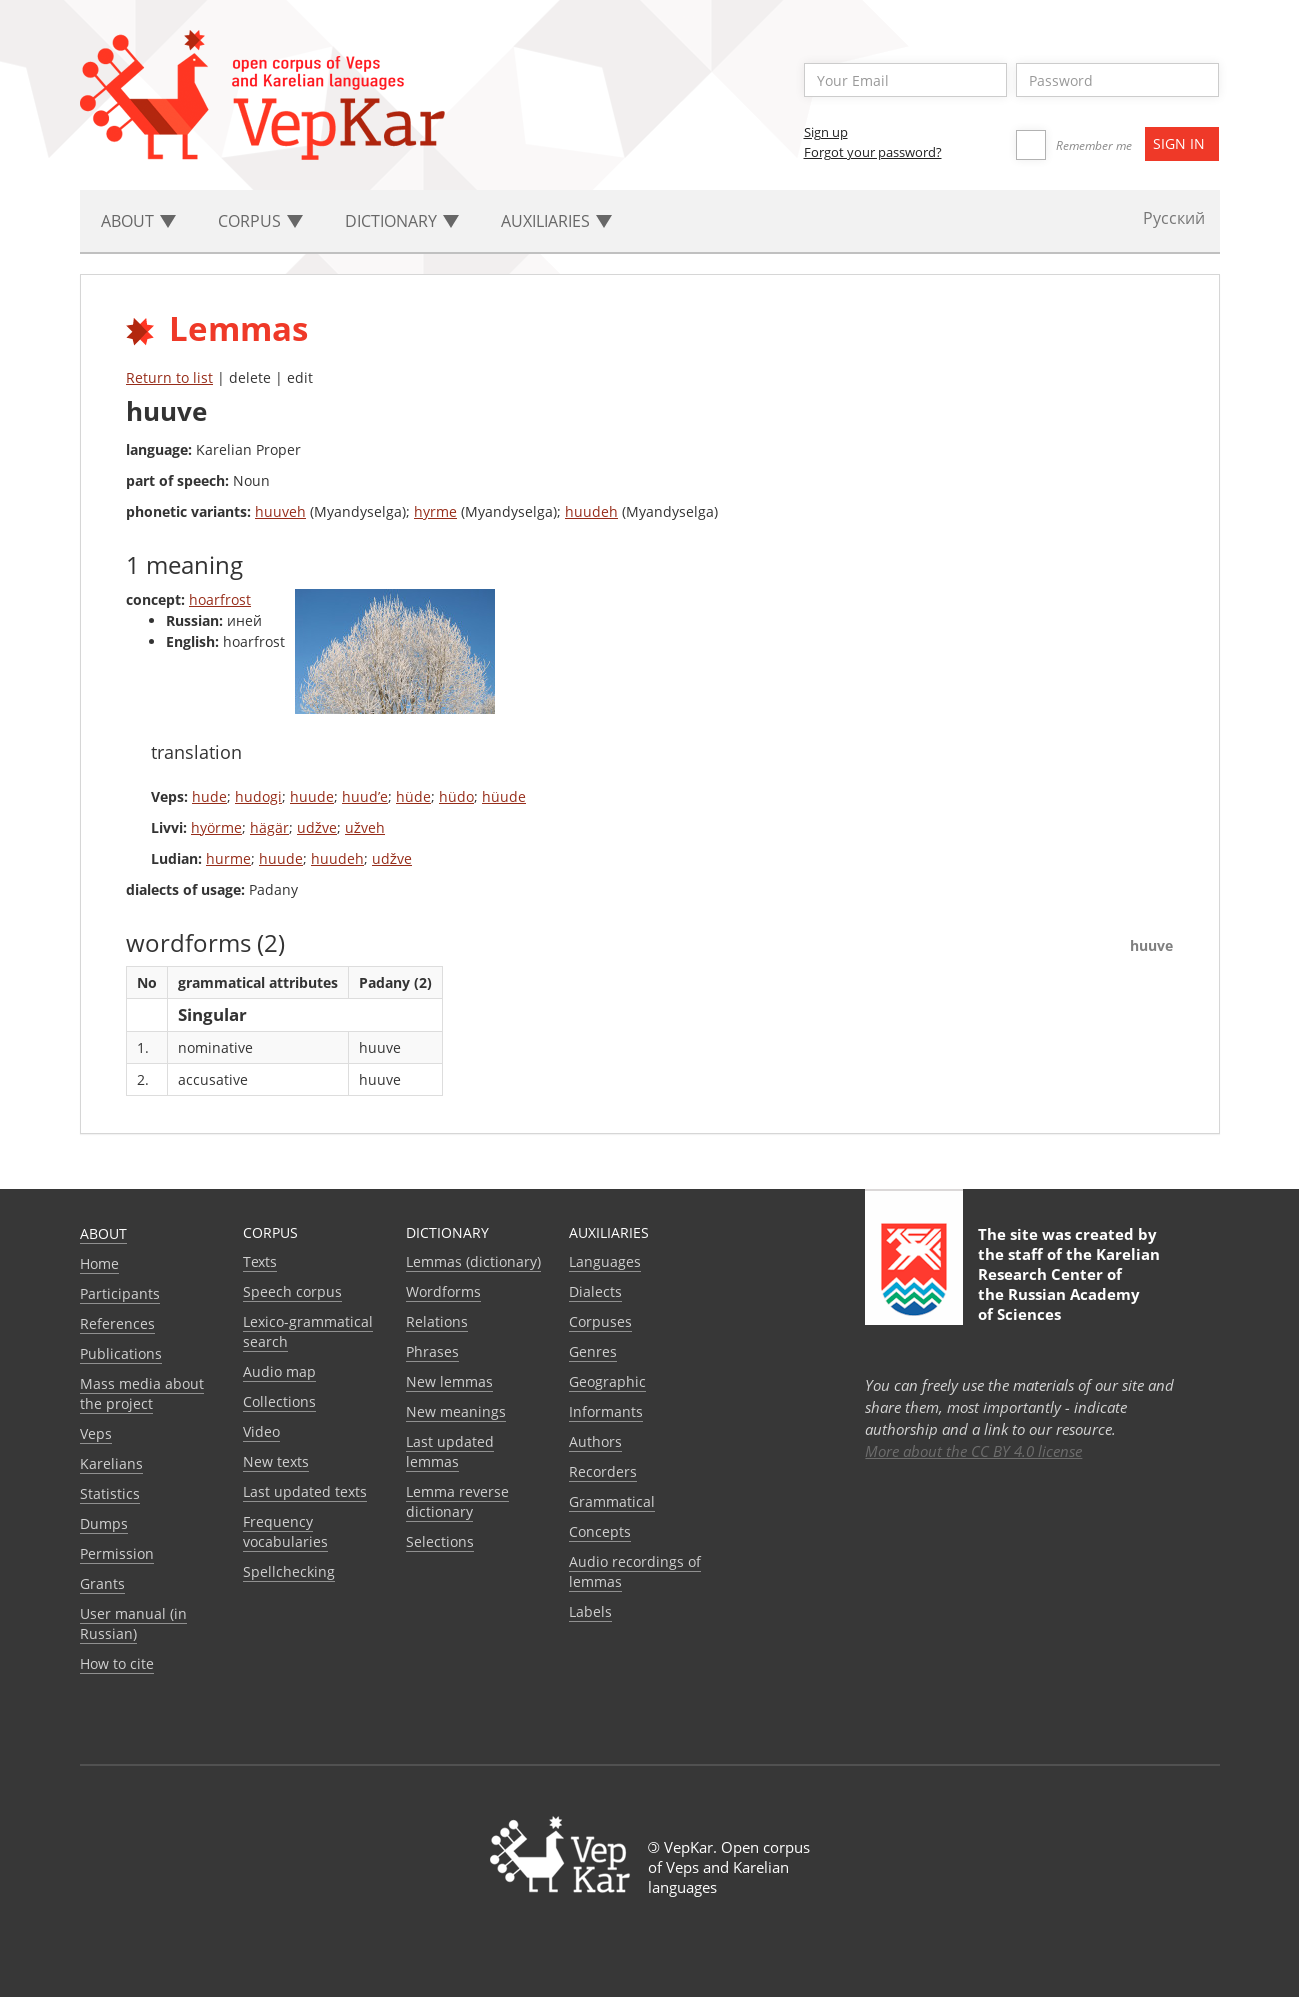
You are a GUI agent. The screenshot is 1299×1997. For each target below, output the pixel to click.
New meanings (456, 1411)
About (103, 1233)
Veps (96, 1433)
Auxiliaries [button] (556, 221)
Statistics (110, 1493)
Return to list (169, 377)
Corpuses (600, 1321)
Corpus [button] (260, 221)
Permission (117, 1553)
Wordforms (443, 1291)
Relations (437, 1321)
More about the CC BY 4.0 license (973, 1451)
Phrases (432, 1351)
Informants (606, 1411)
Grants (102, 1583)
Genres (593, 1351)
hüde (413, 796)
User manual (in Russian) (133, 1623)
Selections (440, 1541)
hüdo (456, 796)
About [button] (138, 221)
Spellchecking (289, 1571)
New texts (276, 1461)
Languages (605, 1261)
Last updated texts (305, 1491)
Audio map (279, 1371)
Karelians (111, 1463)
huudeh (591, 511)
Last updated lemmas (450, 1451)
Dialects (595, 1291)
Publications (121, 1353)
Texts (260, 1261)
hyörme (216, 827)
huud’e (365, 796)
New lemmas (449, 1381)
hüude (504, 796)
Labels (590, 1611)
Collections (279, 1401)
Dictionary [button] (402, 221)
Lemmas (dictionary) (473, 1261)
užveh (365, 827)
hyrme (435, 511)
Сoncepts (600, 1531)
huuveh (280, 511)
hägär (269, 827)
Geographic (607, 1381)
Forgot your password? (873, 152)
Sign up (826, 132)
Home (99, 1263)
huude (312, 796)
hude (209, 796)
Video (261, 1431)
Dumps (104, 1523)
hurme (228, 858)
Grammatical (612, 1501)
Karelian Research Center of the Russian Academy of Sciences (1069, 1284)
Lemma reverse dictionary (457, 1501)
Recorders (603, 1471)
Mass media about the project (142, 1393)
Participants (120, 1293)
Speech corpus (292, 1291)
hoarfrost (220, 599)
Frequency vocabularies (285, 1531)
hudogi (258, 796)
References (117, 1323)
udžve (317, 827)
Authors (595, 1441)
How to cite (117, 1663)
